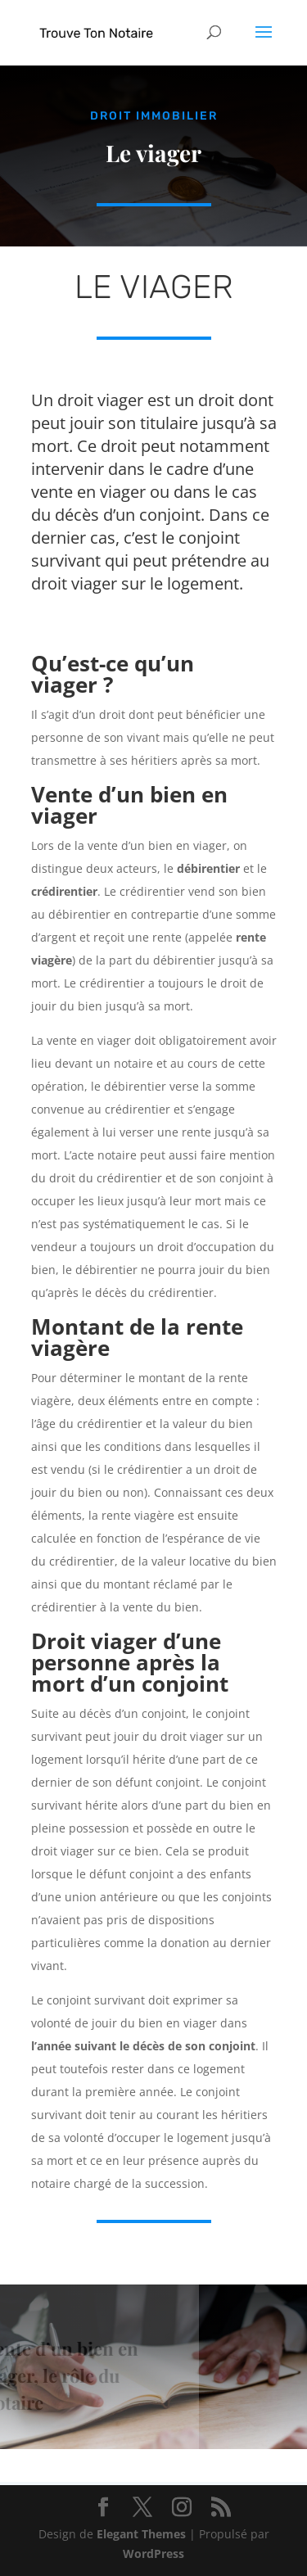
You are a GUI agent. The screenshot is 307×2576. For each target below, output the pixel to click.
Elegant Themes (141, 2534)
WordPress (153, 2553)
